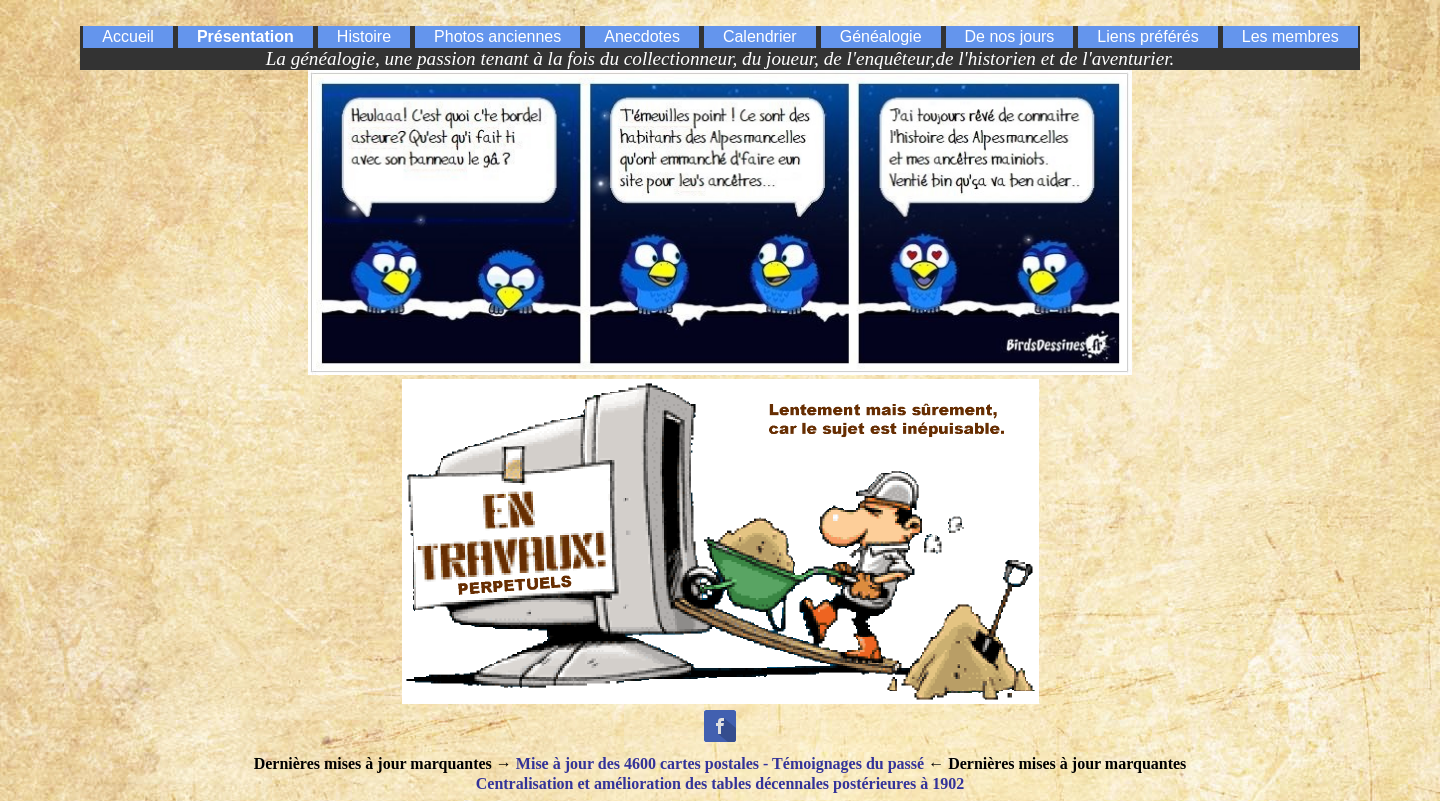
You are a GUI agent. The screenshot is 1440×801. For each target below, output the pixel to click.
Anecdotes (642, 36)
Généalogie (881, 36)
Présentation (245, 36)
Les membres (1290, 36)
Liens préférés (1147, 36)
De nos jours (1010, 36)
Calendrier (760, 36)
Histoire (364, 36)
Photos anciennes (497, 36)
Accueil (128, 36)
